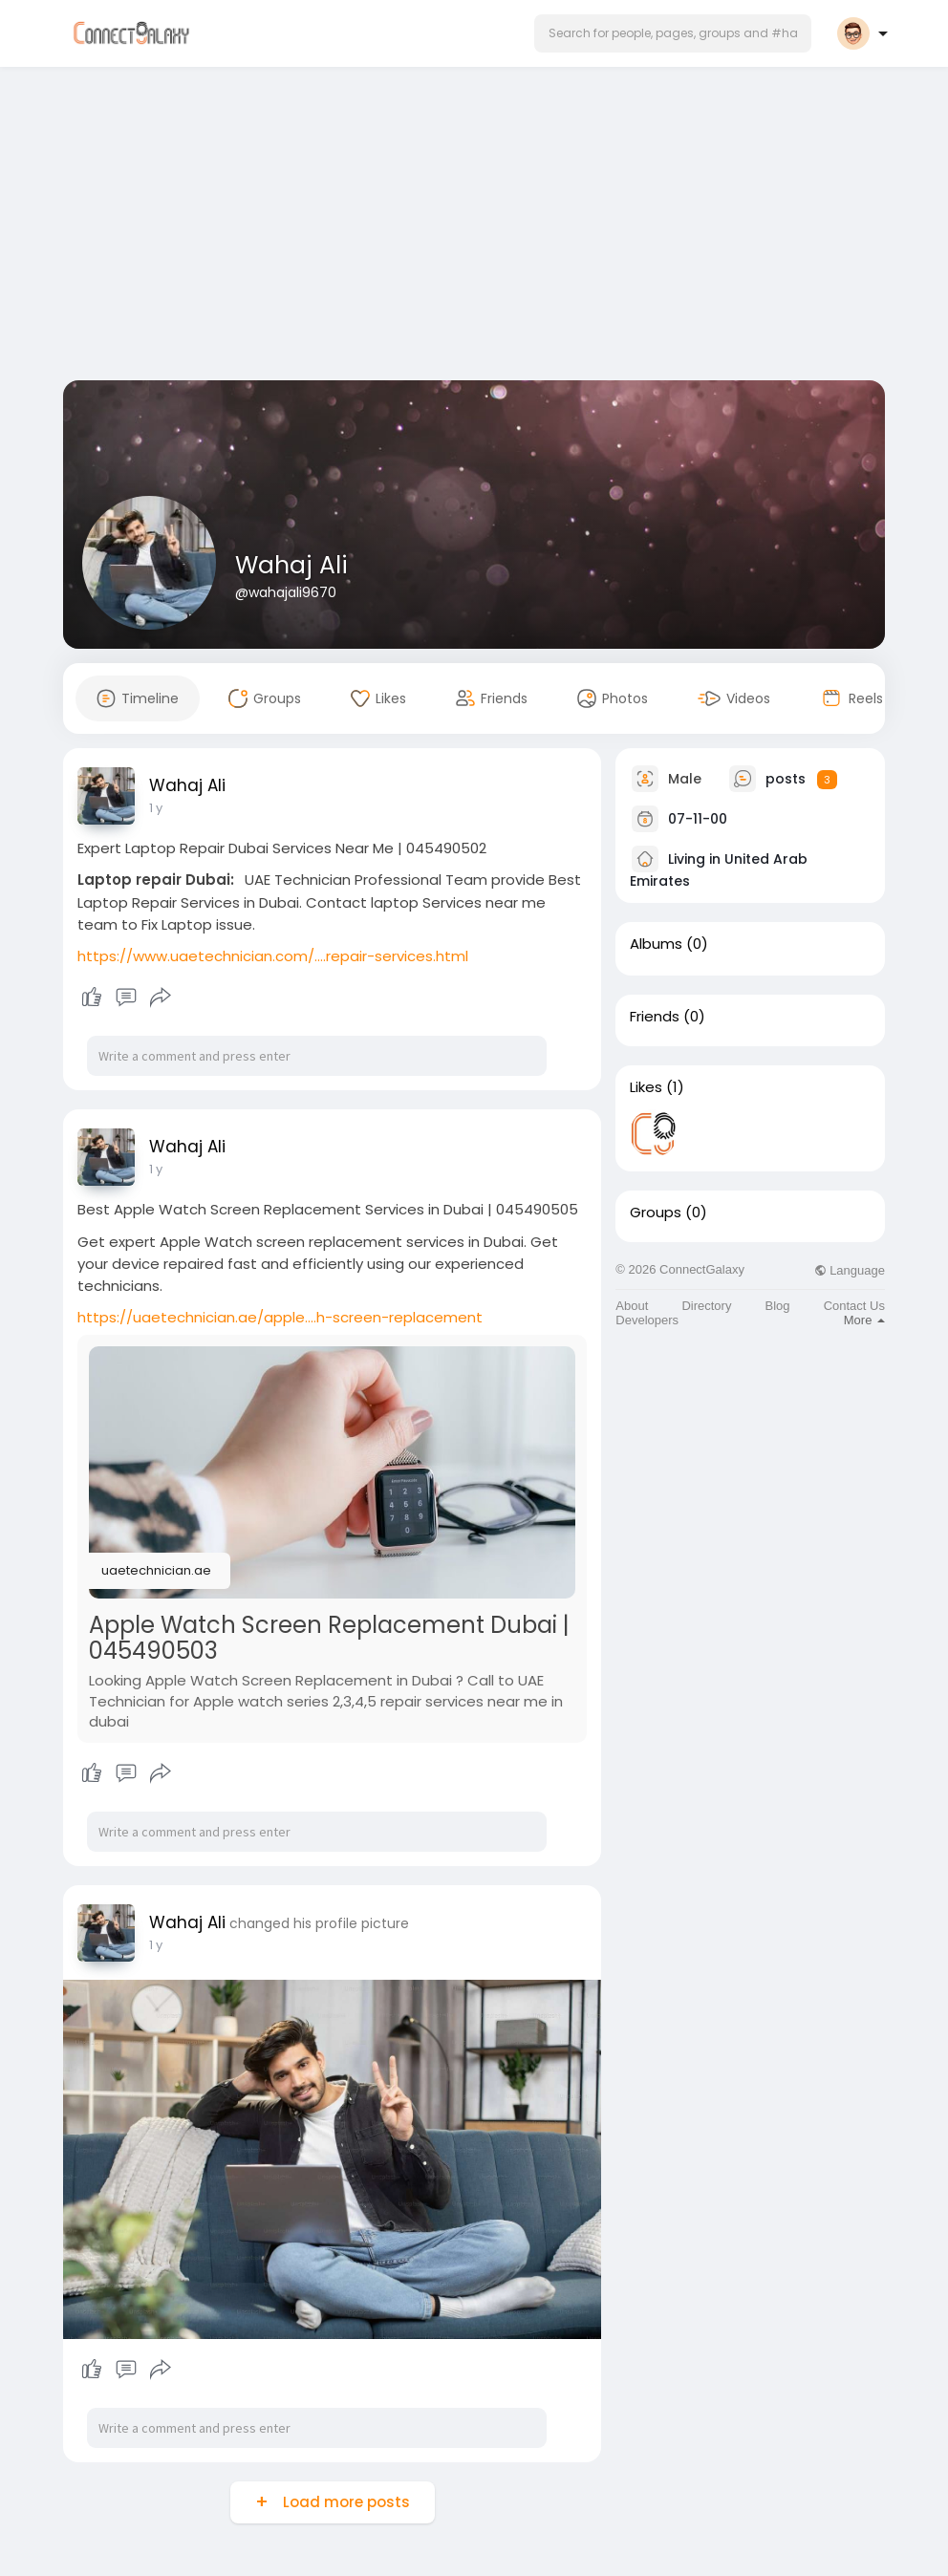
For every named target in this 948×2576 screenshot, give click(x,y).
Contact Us (854, 1305)
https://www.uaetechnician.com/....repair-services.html (272, 956)
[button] (672, 33)
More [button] (864, 1320)
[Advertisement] (474, 227)
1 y (155, 808)
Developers (647, 1320)
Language (849, 1270)
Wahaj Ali (291, 565)
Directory (706, 1305)
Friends (654, 1016)
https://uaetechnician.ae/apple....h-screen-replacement (280, 1317)
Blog (777, 1305)
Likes (646, 1087)
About (631, 1305)
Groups (655, 1212)
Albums (656, 944)
